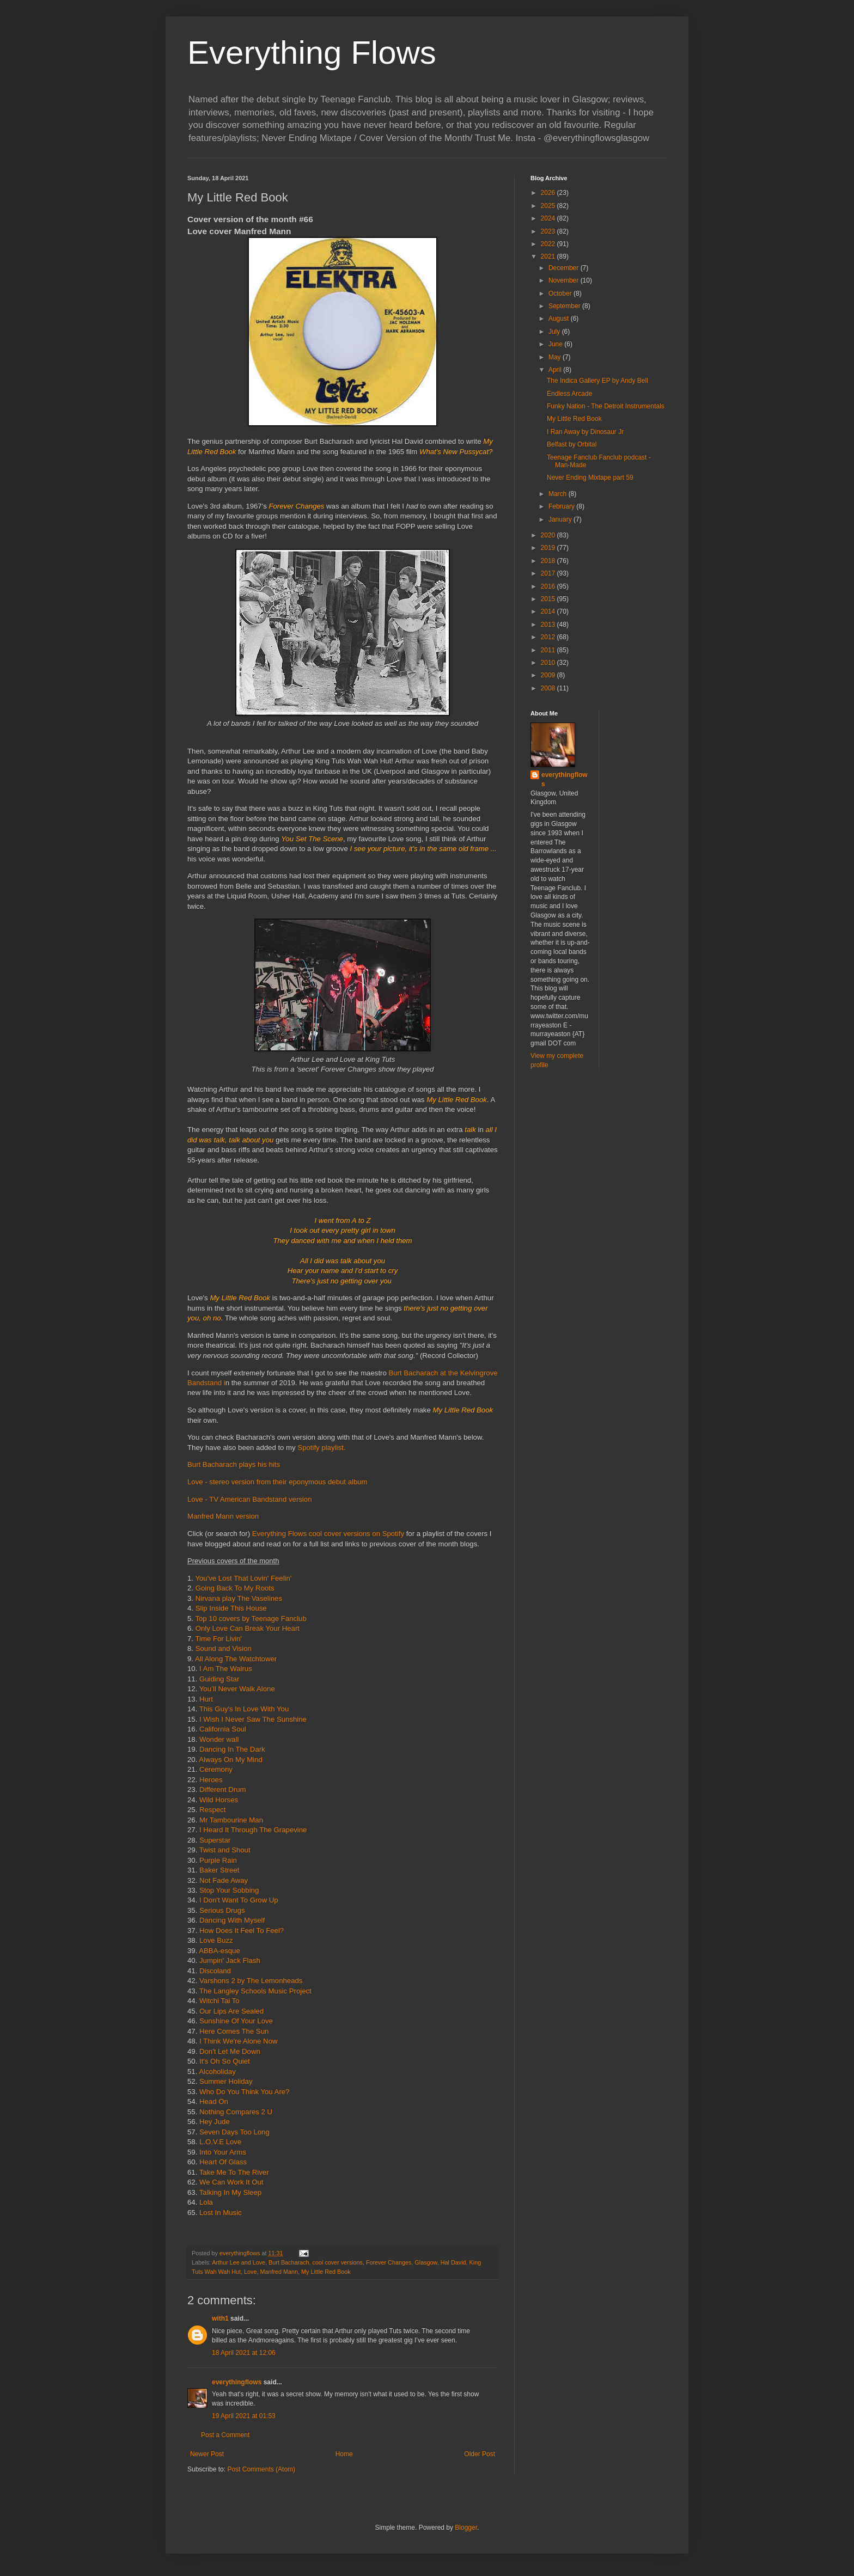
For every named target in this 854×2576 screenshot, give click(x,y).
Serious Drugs (222, 1910)
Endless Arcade (569, 393)
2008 (549, 688)
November (564, 280)
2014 (549, 611)
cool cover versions (338, 2262)
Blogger (466, 2527)
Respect (212, 1810)
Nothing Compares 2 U (235, 2112)
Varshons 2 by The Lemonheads (249, 1981)
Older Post (479, 2454)
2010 (549, 662)
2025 (549, 206)
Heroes (211, 1780)
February (562, 506)
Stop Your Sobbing (229, 1890)
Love (250, 2271)
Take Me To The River (234, 2172)
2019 (549, 548)
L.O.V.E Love (220, 2142)
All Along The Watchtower (236, 1659)
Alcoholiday (218, 2071)
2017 (549, 573)
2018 (549, 561)
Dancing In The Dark (232, 1749)
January (561, 519)
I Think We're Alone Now (238, 2041)
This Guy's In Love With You (244, 1709)
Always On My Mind (231, 1759)
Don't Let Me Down (230, 2051)
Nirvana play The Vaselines (239, 1598)
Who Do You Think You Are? (244, 2092)
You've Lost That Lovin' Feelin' (243, 1578)
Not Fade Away (223, 1880)
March (558, 494)
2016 (549, 586)
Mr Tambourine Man (231, 1820)
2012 (549, 637)
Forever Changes (388, 2262)
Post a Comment (225, 2435)
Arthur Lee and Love (238, 2262)
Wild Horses (218, 1800)
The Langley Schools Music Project (255, 1991)
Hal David (453, 2262)
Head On (212, 2101)
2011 (549, 650)
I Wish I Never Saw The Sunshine (253, 1719)
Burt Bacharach (289, 2262)
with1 (220, 2318)
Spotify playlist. (321, 1447)
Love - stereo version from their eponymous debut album (277, 1482)
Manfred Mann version (223, 1516)
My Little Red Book (326, 2271)
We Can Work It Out (232, 2182)
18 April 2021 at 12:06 (244, 2353)
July (555, 331)
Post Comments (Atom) (261, 2469)
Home (344, 2454)
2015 (549, 599)
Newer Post (207, 2454)
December (564, 268)
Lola (206, 2202)
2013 (549, 624)
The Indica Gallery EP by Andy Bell (597, 380)
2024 (549, 218)
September (565, 306)
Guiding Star (219, 1679)
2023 (549, 231)
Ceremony (216, 1769)
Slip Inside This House (231, 1608)
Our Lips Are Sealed (231, 2011)
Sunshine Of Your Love (236, 2021)
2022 (549, 244)
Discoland (215, 1971)
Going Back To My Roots (235, 1588)
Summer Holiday (225, 2081)
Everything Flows (311, 52)
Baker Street (219, 1870)
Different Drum (222, 1789)
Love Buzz (216, 1940)
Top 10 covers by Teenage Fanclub (250, 1618)
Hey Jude (214, 2122)
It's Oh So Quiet (224, 2061)
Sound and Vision (225, 1648)
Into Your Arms (222, 2152)
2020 (549, 535)
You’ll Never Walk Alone (237, 1689)
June (556, 344)
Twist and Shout (225, 1850)
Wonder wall (220, 1739)
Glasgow (425, 2262)
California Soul (222, 1729)
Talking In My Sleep (230, 2192)
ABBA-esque (219, 1951)
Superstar (214, 1840)
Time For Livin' (219, 1639)
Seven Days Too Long (234, 2132)
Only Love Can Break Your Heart (248, 1628)
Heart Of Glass (223, 2162)
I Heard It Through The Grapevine (253, 1830)
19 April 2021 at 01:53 (244, 2416)
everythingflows (236, 2382)
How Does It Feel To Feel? (241, 1930)
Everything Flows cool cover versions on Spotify (329, 1533)
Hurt (206, 1699)
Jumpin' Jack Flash (229, 1960)
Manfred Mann (279, 2271)
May (555, 357)
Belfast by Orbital (571, 444)
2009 (549, 675)
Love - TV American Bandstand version (249, 1499)
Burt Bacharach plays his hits (233, 1464)
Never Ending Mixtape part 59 (590, 477)
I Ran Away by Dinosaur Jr (585, 432)
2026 (549, 193)
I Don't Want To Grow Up (238, 1900)
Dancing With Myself (232, 1920)
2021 (549, 256)
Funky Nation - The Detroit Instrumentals (605, 406)
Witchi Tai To (219, 2001)
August (559, 318)
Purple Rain (218, 1860)
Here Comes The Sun (234, 2031)
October (561, 293)
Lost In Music (220, 2212)
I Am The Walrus (226, 1669)
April (555, 370)
